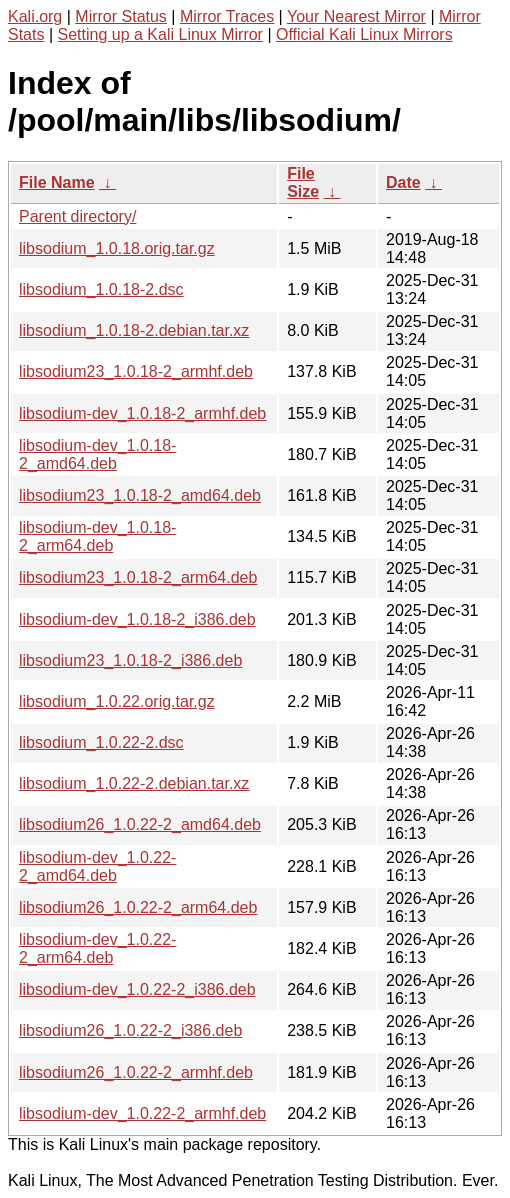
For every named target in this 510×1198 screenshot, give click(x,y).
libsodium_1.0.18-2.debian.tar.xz (134, 330)
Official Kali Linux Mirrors (364, 34)
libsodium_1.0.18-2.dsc (101, 289)
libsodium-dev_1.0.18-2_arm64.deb (97, 536)
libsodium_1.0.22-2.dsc (101, 742)
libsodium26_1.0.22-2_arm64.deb (138, 907)
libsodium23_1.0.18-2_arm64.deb (138, 577)
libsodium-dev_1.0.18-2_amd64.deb (97, 454)
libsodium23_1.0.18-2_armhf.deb (136, 371)
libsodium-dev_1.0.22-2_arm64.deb (97, 948)
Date (403, 182)
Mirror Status (121, 16)
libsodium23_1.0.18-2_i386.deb (130, 660)
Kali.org (35, 16)
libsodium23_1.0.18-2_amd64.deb (140, 495)
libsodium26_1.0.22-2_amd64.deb (140, 824)
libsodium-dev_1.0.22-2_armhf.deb (142, 1113)
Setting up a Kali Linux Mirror (160, 34)
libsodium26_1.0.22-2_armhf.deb (136, 1072)
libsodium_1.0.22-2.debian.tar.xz (134, 783)
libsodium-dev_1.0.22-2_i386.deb (137, 989)
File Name (57, 182)
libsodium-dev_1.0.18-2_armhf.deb (142, 413)
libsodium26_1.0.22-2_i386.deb (130, 1030)
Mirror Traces (227, 16)
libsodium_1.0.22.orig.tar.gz (117, 701)
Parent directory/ (77, 216)
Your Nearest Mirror (356, 16)
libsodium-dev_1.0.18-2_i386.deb (137, 619)
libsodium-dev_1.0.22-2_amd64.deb (97, 866)
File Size (303, 182)
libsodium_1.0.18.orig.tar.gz (117, 248)
